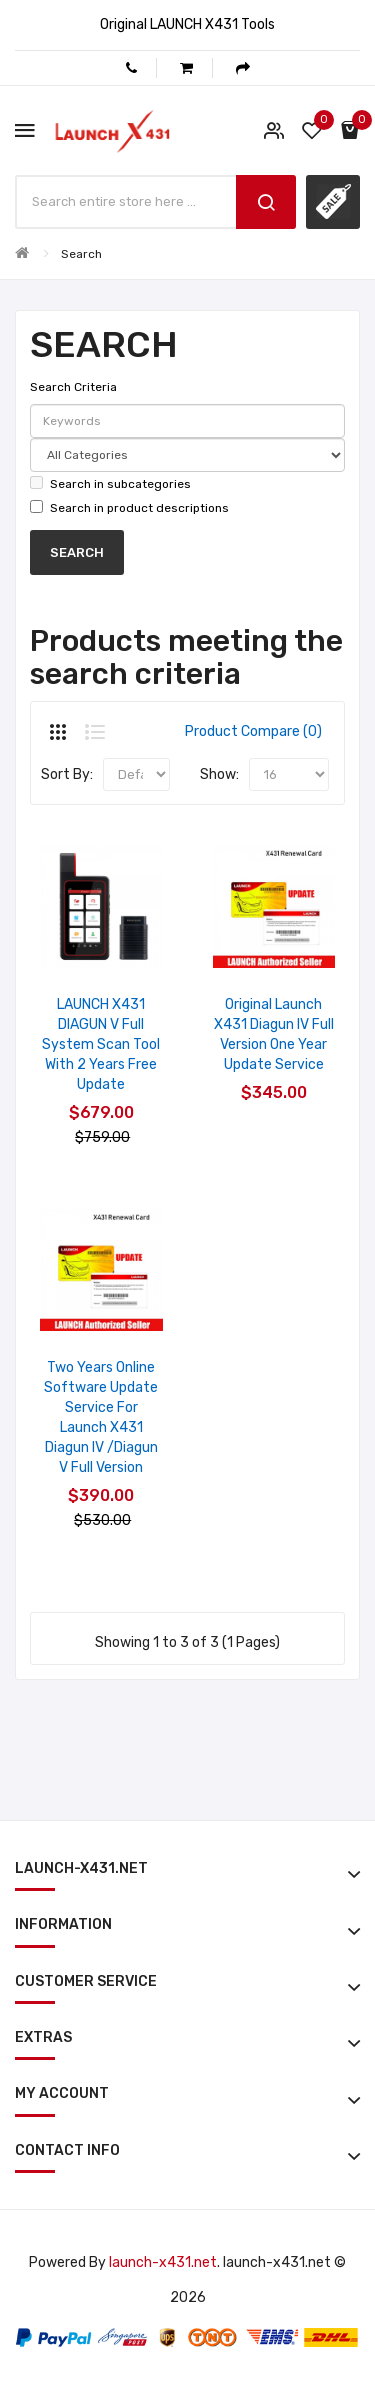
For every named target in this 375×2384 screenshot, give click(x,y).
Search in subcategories (110, 483)
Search (81, 254)
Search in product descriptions (129, 507)
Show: (219, 774)
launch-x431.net (163, 2262)
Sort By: (67, 774)
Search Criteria (73, 387)
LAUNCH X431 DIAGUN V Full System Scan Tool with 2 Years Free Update (101, 1044)
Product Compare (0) (253, 731)
